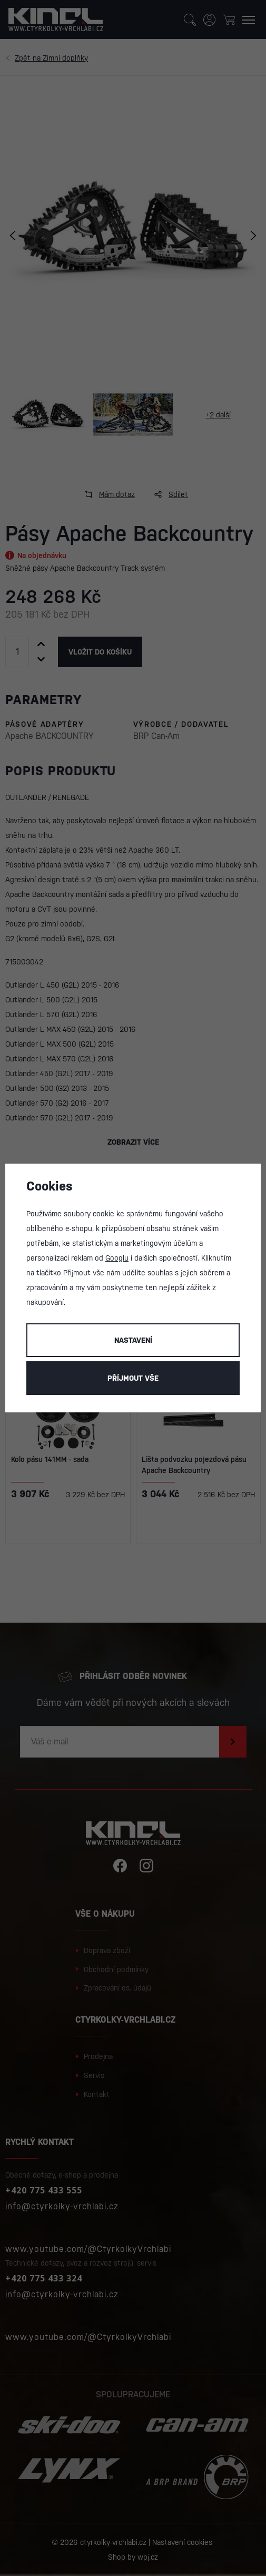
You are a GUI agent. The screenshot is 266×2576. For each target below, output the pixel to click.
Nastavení (133, 1340)
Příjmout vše (133, 1378)
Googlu (117, 1258)
